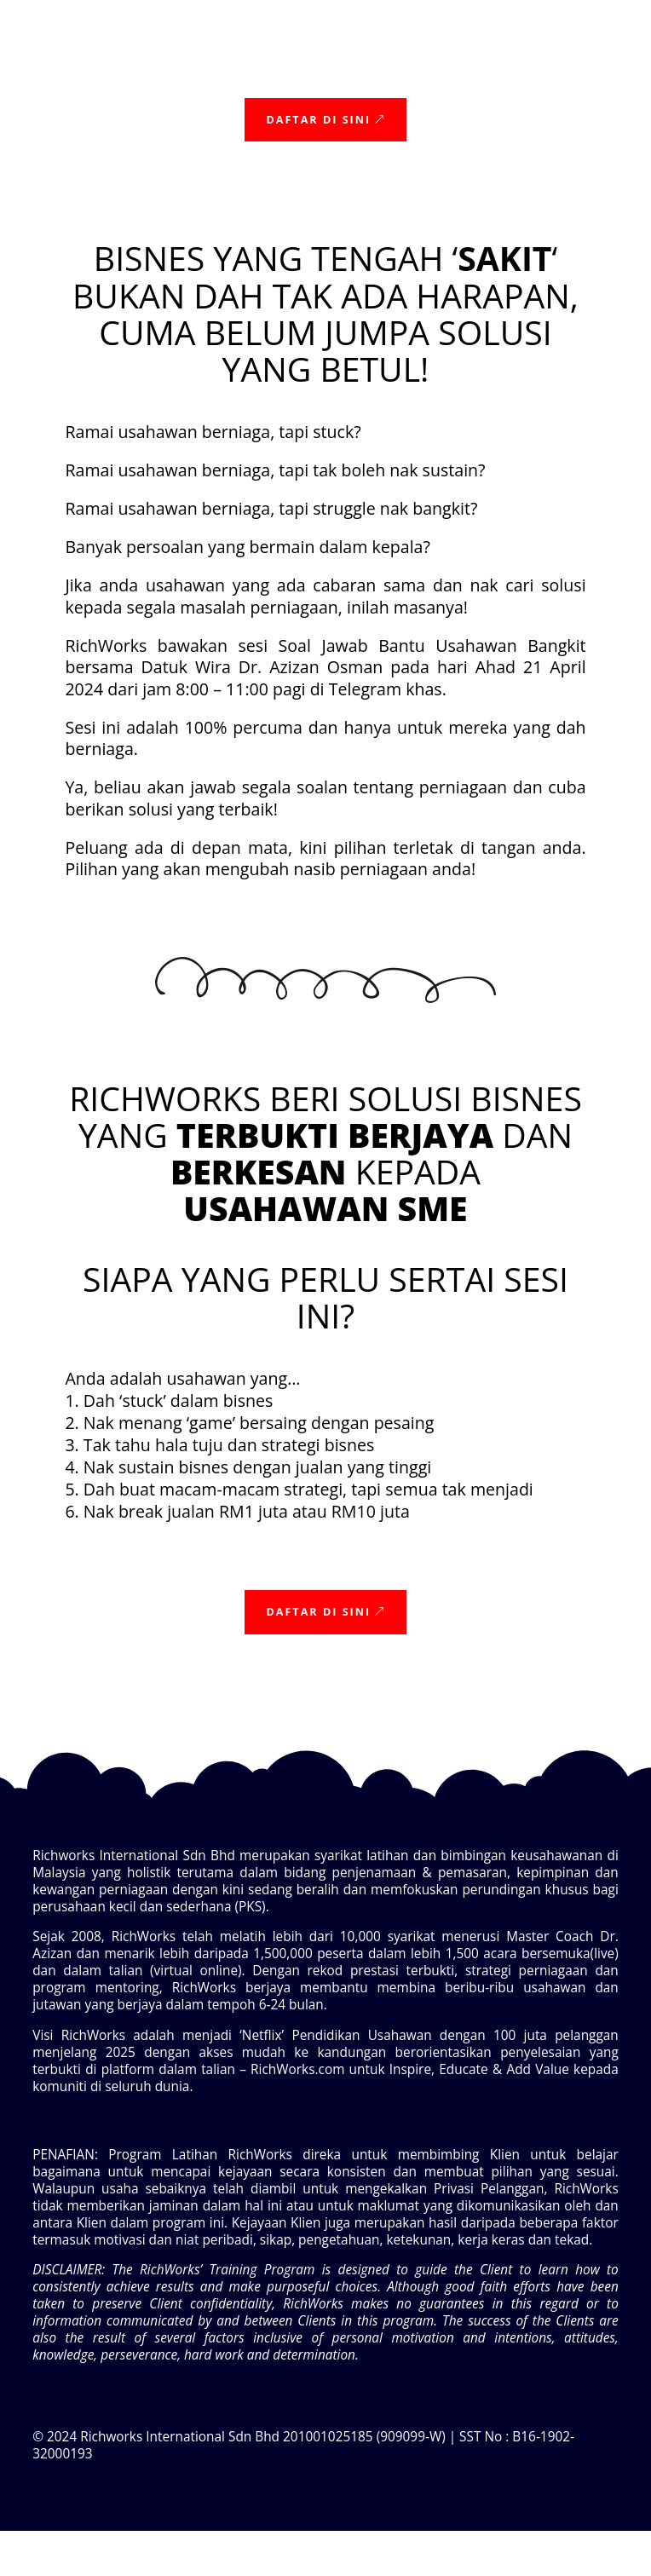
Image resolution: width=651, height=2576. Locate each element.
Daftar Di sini (318, 119)
